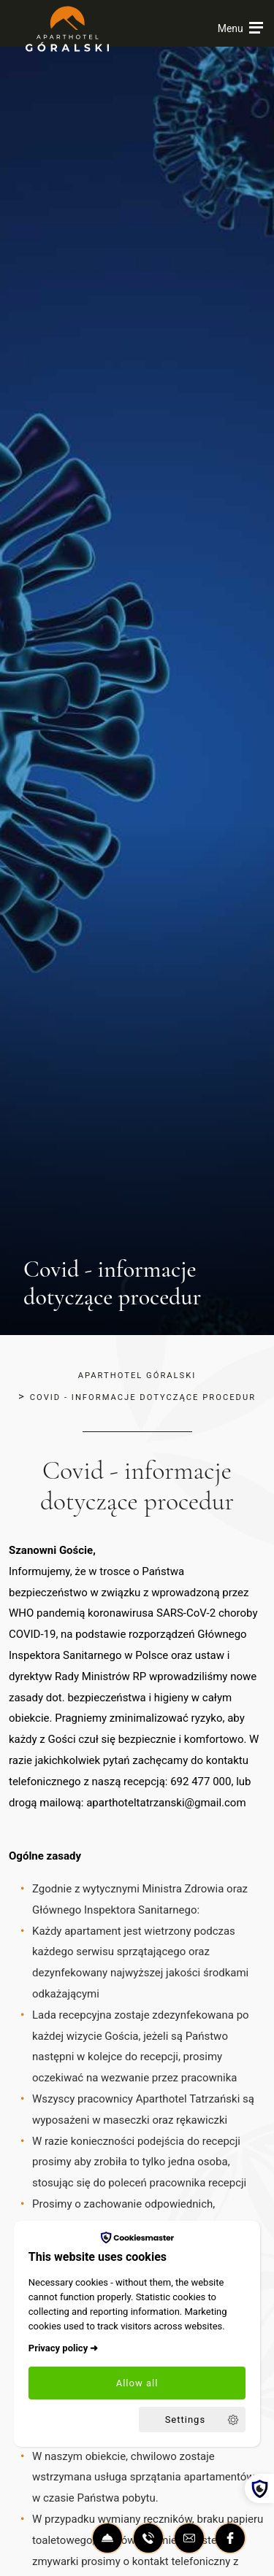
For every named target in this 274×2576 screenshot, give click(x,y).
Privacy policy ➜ (63, 2348)
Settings (185, 2419)
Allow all (137, 2383)
